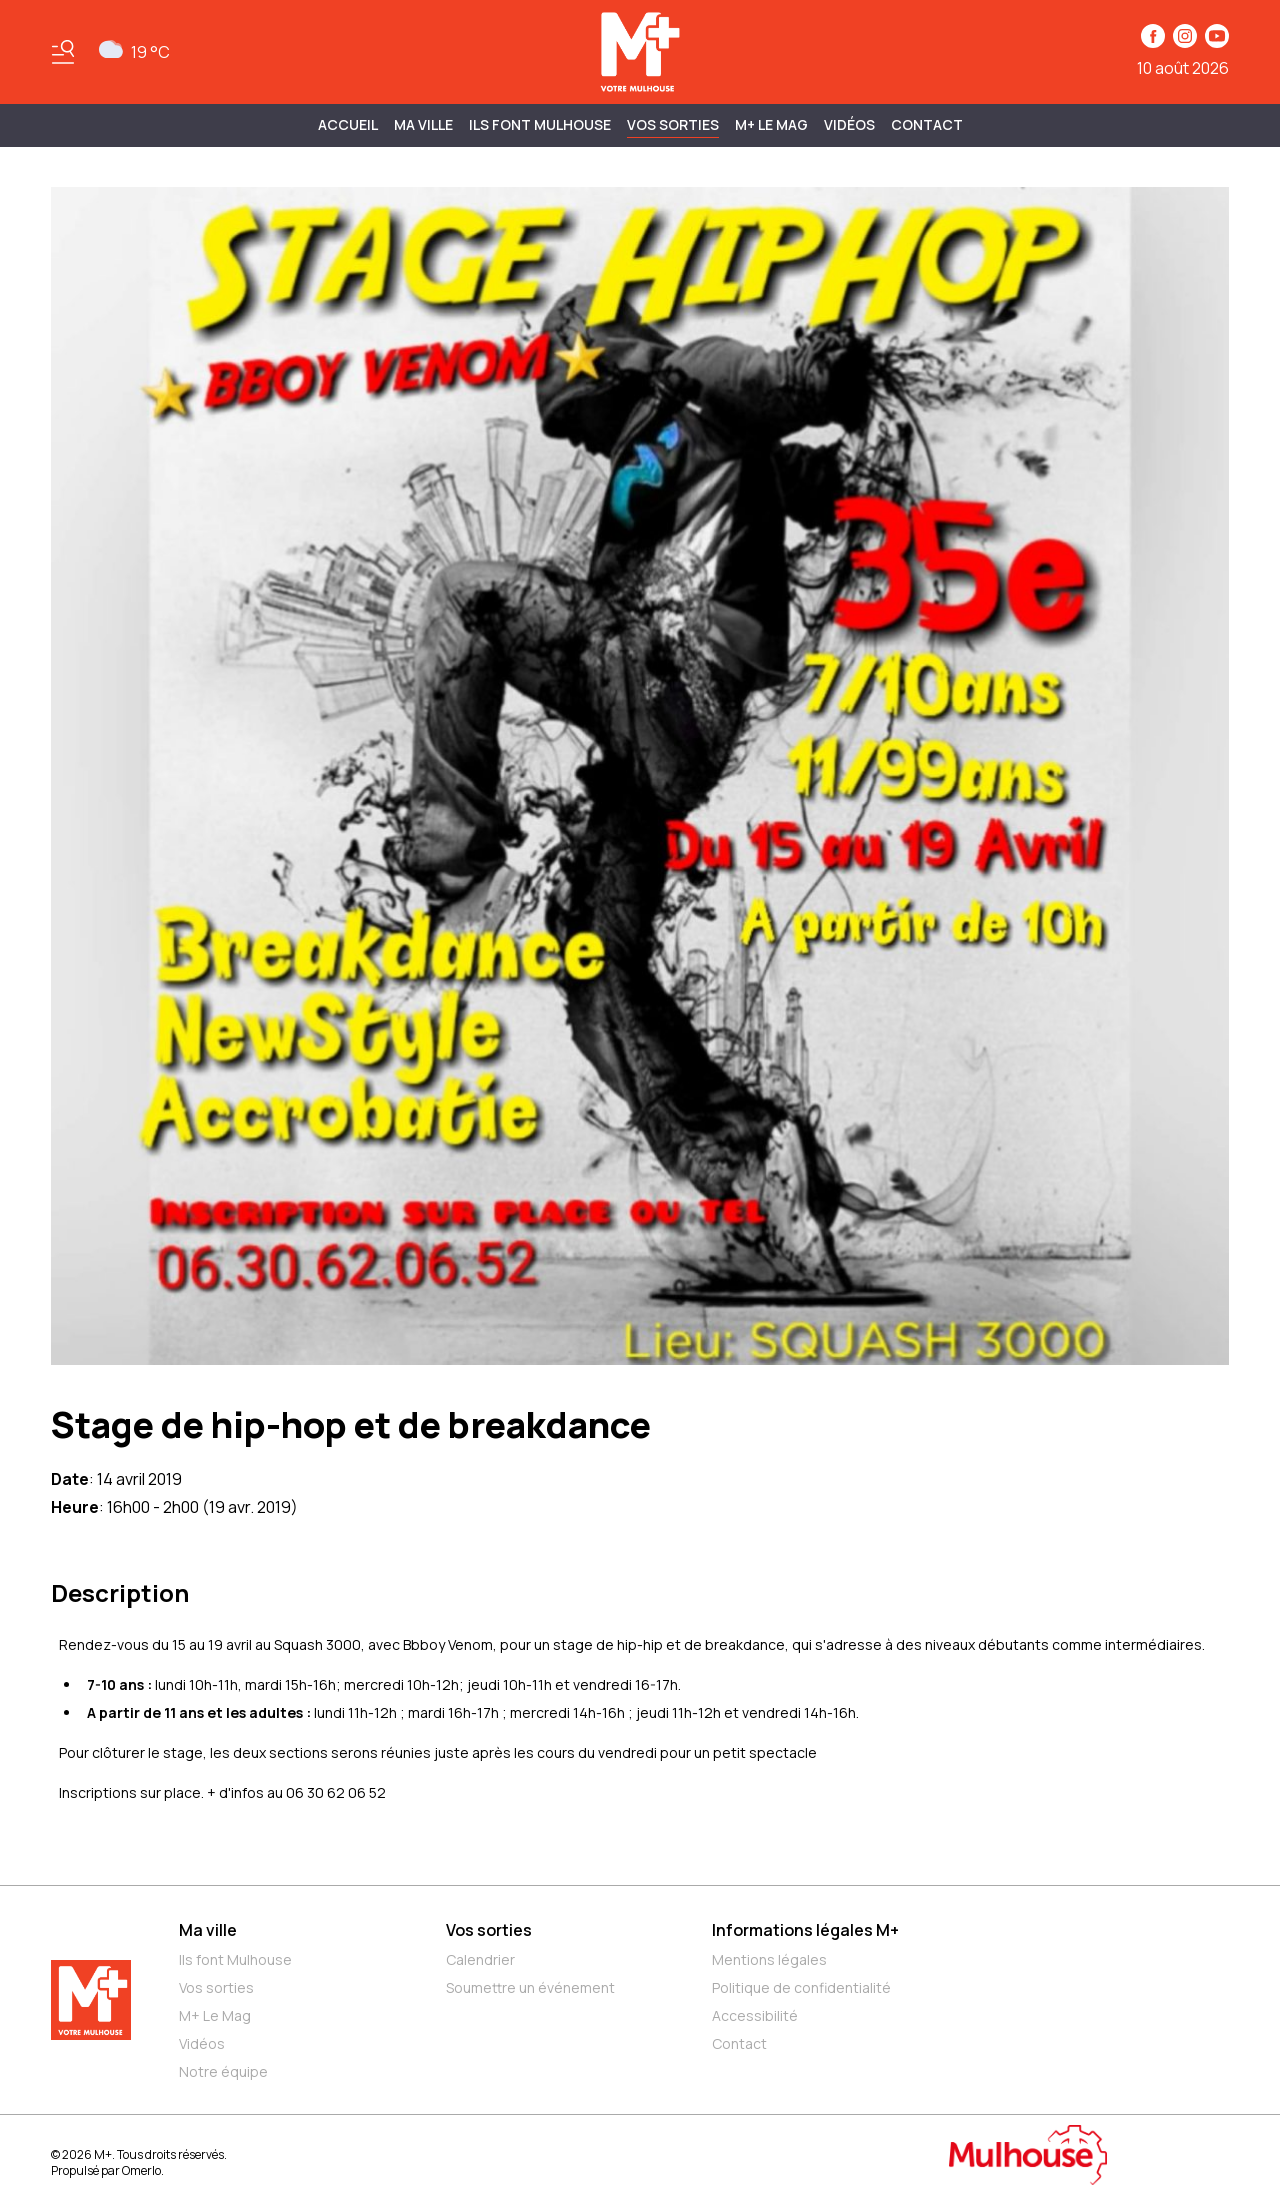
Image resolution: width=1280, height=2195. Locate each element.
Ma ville (208, 1930)
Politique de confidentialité (801, 1987)
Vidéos (849, 124)
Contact (927, 124)
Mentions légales (769, 1959)
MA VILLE (423, 124)
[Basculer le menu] (63, 52)
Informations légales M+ (805, 1930)
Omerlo (141, 2170)
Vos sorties (673, 124)
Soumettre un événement (530, 1987)
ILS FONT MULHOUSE (540, 124)
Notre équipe (223, 2071)
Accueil (348, 124)
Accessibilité (755, 2015)
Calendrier (480, 1959)
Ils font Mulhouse (235, 1959)
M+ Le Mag (771, 124)
